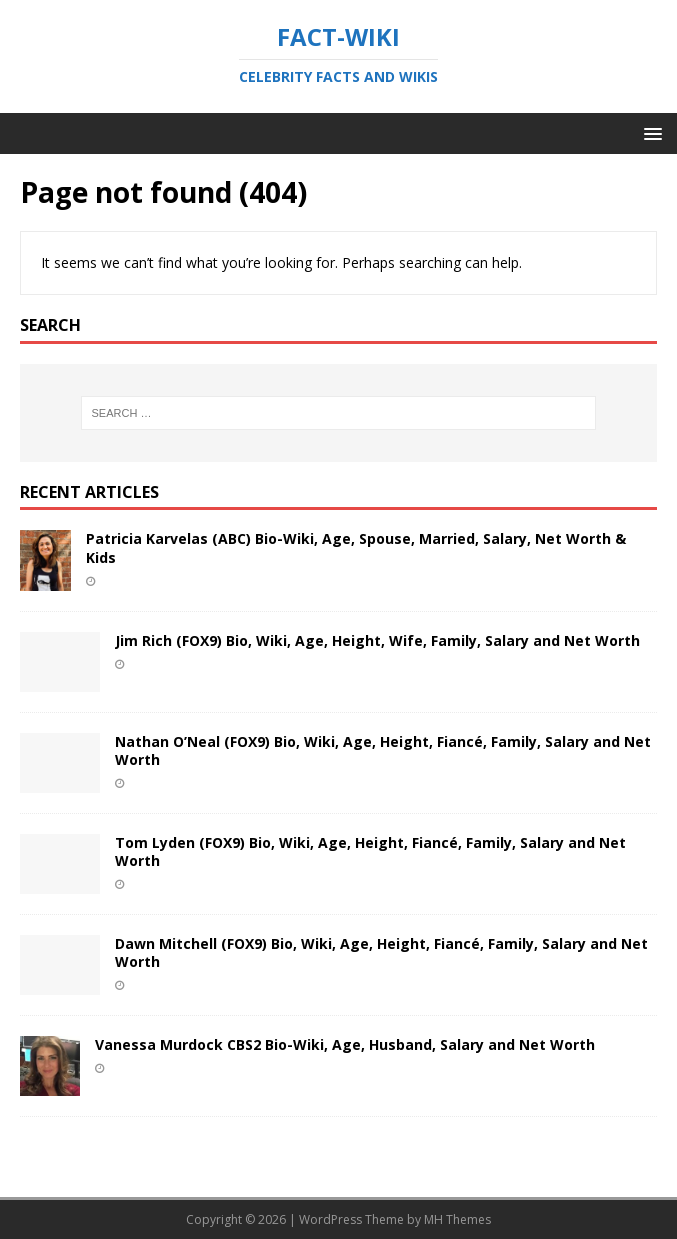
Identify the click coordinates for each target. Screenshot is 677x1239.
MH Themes (457, 1219)
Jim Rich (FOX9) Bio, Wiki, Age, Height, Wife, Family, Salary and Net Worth (377, 640)
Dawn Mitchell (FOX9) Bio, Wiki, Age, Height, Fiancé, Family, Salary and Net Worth (381, 952)
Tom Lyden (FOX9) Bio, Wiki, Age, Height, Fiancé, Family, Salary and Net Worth (370, 851)
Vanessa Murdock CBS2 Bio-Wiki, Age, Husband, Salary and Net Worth (345, 1044)
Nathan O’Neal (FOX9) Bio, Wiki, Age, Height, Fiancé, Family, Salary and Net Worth (383, 750)
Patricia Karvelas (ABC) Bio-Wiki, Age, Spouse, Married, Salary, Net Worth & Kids (356, 547)
